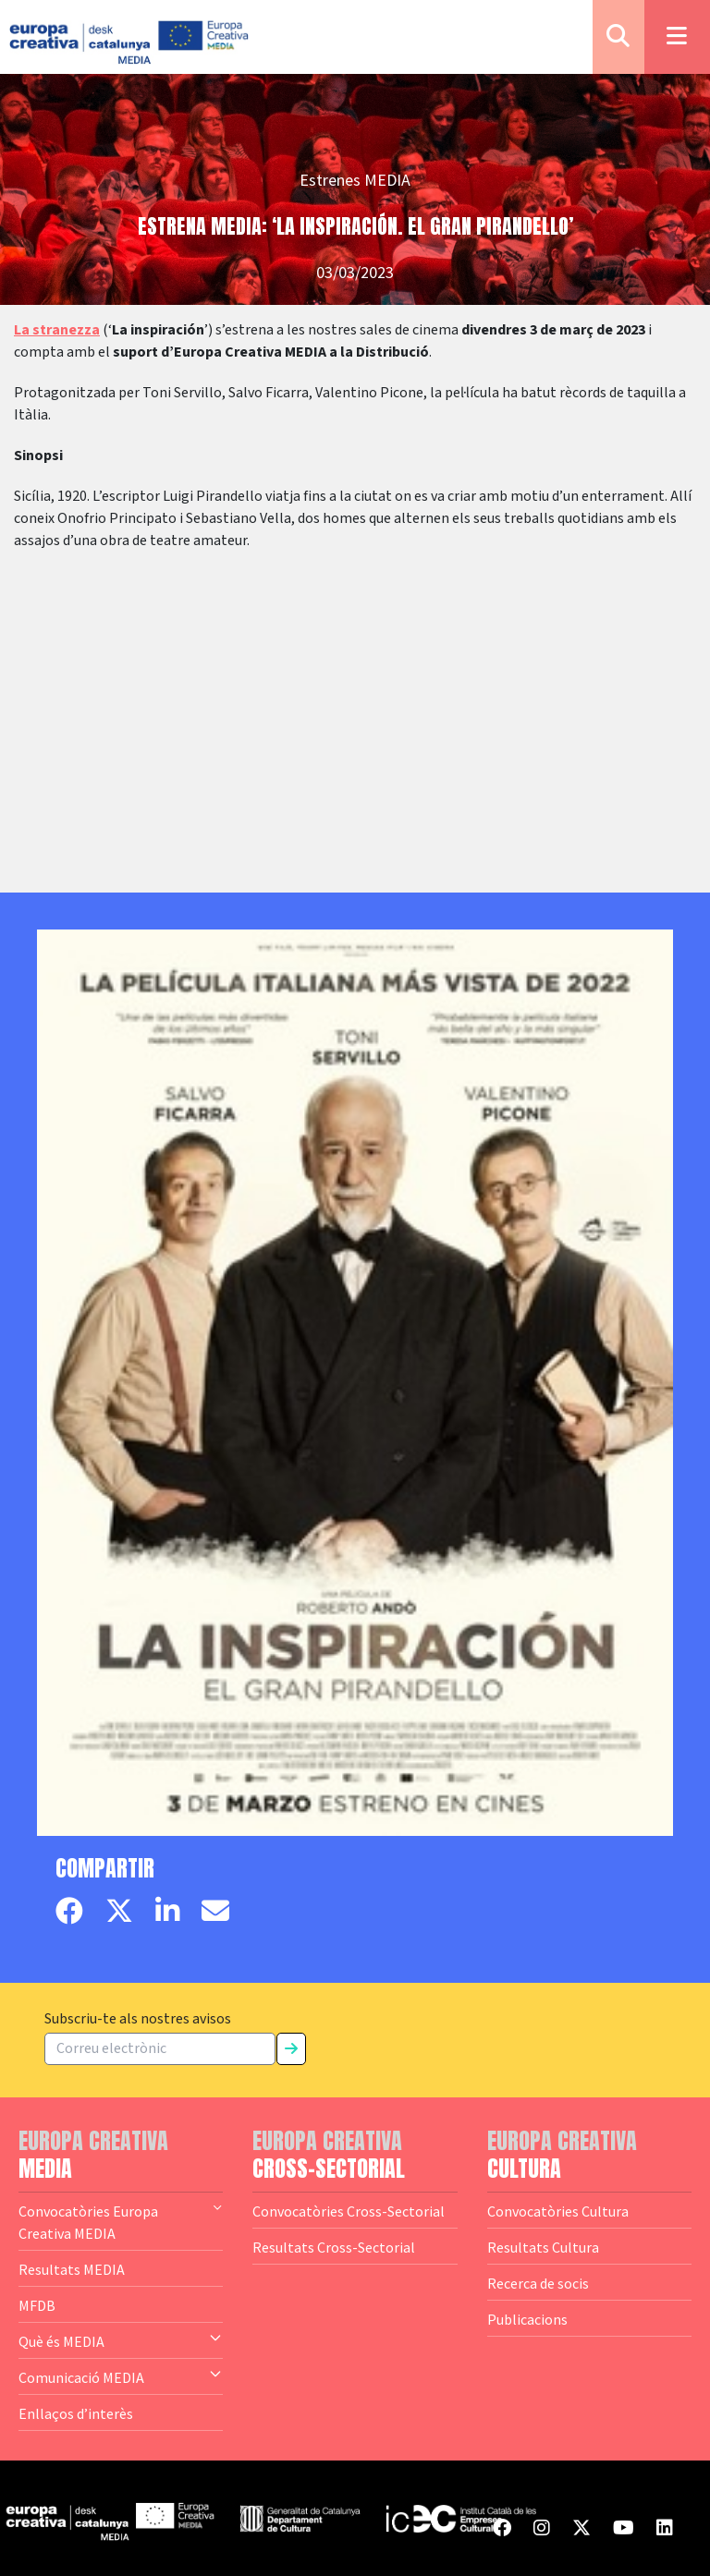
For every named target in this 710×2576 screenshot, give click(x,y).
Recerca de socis (538, 2283)
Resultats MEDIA (71, 2269)
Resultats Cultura (543, 2247)
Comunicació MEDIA (120, 2376)
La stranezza (57, 330)
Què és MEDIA (120, 2340)
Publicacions (527, 2319)
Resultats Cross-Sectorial (333, 2247)
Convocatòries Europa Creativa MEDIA (120, 2221)
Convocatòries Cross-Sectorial (348, 2211)
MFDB (36, 2305)
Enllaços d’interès (75, 2413)
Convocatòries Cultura (558, 2211)
